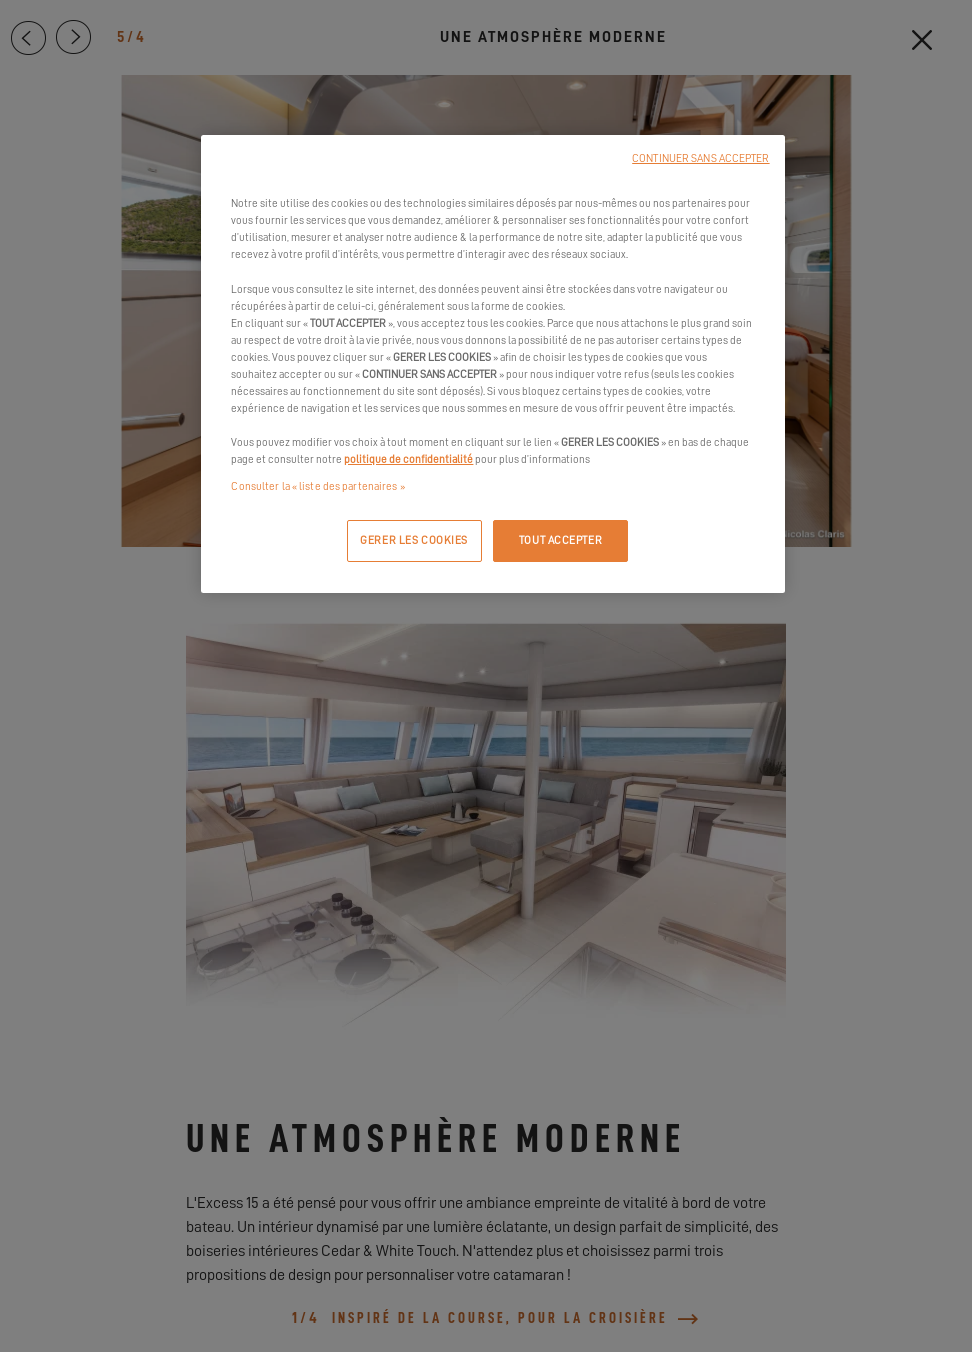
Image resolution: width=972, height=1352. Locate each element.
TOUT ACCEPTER (560, 540)
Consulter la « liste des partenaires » (317, 486)
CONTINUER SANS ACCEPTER (700, 158)
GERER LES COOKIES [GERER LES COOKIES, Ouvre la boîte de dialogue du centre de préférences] (414, 540)
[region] (492, 364)
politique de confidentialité (408, 459)
